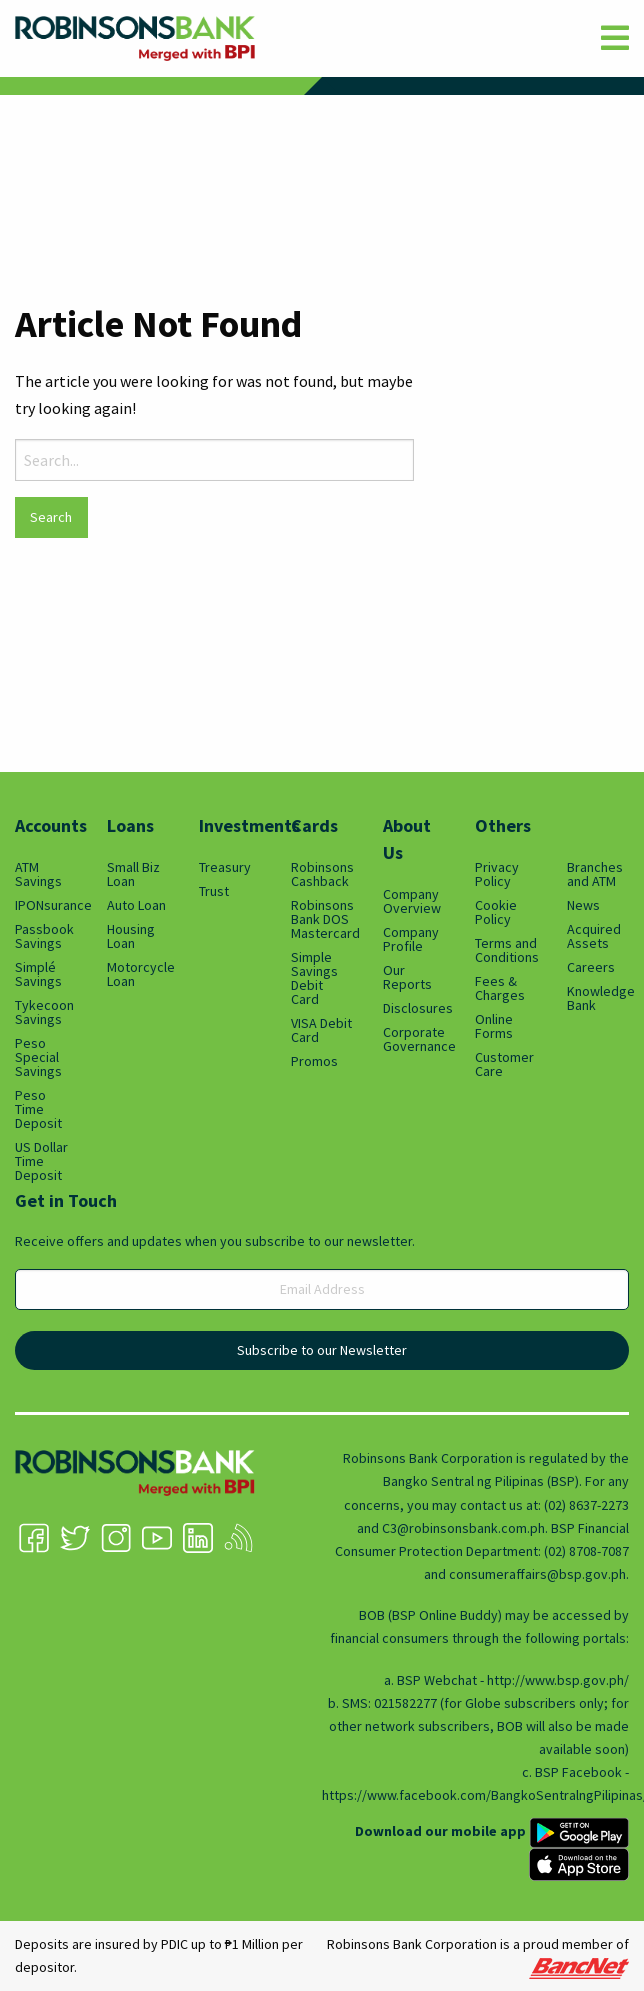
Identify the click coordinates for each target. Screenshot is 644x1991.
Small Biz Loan (133, 874)
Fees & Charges (500, 988)
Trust (214, 891)
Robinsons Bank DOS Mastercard (322, 919)
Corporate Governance (414, 1039)
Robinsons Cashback (322, 874)
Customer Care (504, 1064)
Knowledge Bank (598, 998)
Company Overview (412, 901)
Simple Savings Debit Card (314, 978)
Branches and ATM (595, 874)
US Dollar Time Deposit (41, 1161)
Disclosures (414, 1008)
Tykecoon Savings (44, 1012)
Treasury (225, 867)
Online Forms (494, 1026)
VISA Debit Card (321, 1030)
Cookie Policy (496, 912)
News (583, 905)
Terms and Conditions (506, 950)
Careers (591, 967)
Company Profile (411, 939)
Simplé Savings (38, 974)
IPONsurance (46, 905)
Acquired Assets (594, 936)
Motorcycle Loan (138, 974)
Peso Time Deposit (38, 1109)
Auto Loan (136, 905)
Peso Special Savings (38, 1057)
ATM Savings (38, 874)
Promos (314, 1061)
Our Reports (407, 977)
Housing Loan (131, 936)
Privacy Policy (497, 874)
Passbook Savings (44, 936)
